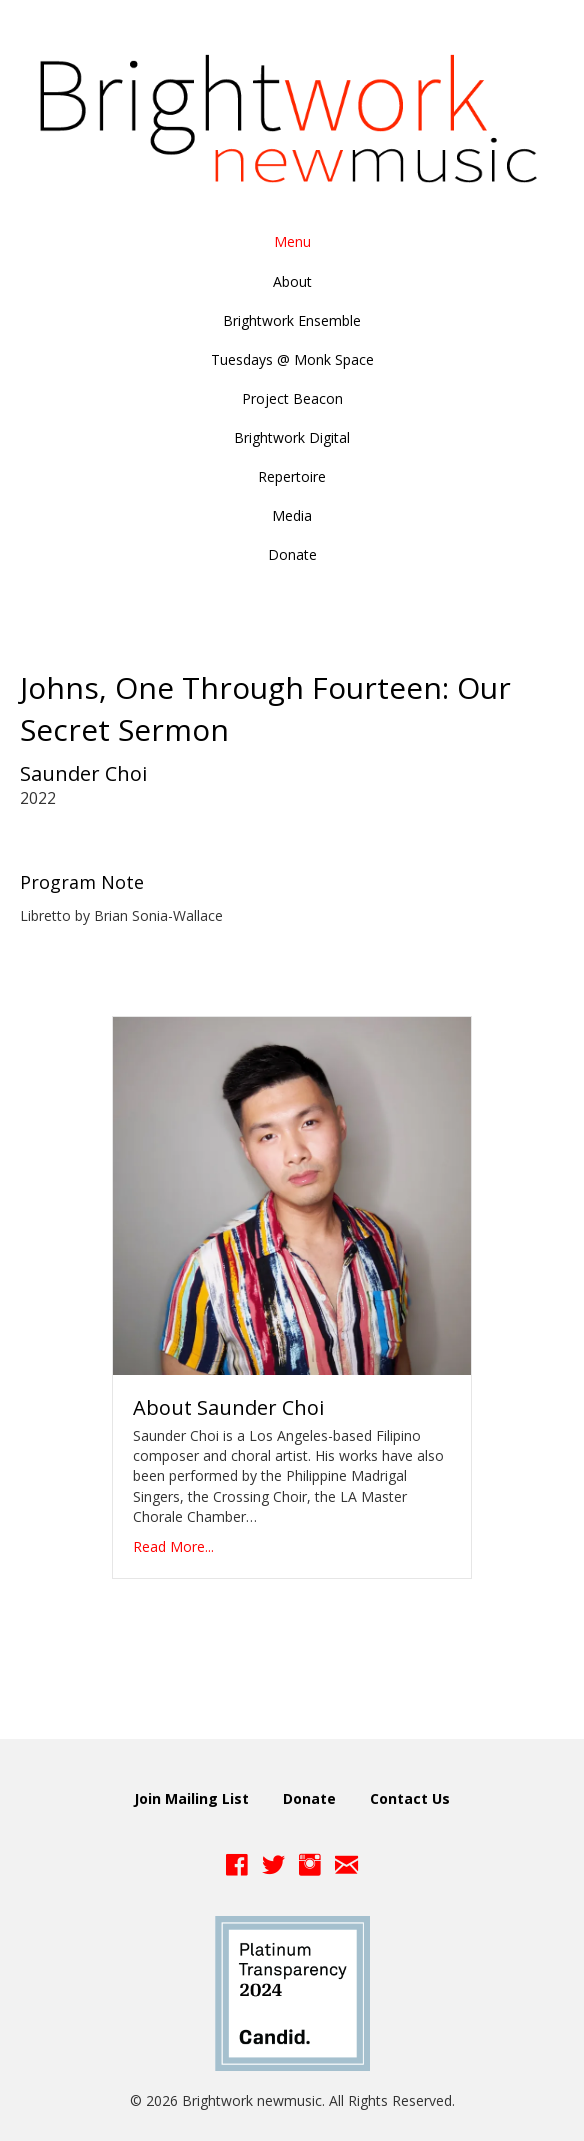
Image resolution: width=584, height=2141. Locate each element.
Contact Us (410, 1798)
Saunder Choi (83, 773)
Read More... (173, 1546)
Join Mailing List (191, 1798)
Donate (309, 1798)
